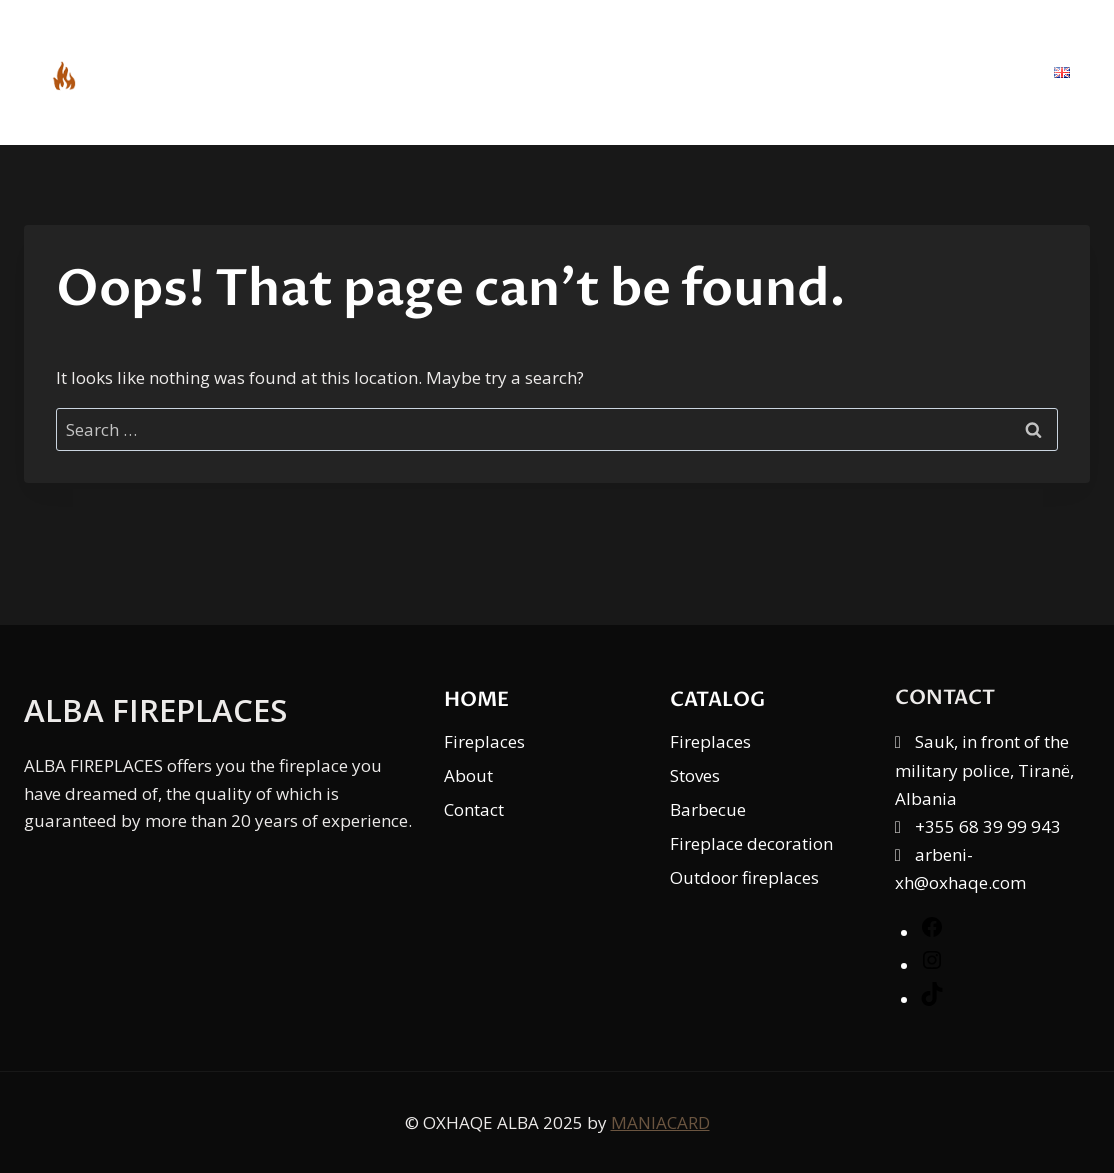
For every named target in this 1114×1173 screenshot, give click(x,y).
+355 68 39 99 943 (988, 826)
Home (615, 72)
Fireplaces (484, 741)
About (855, 72)
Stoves (695, 775)
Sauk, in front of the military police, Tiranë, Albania (984, 769)
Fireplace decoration (751, 843)
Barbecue (708, 809)
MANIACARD (660, 1122)
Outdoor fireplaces (744, 877)
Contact (970, 72)
